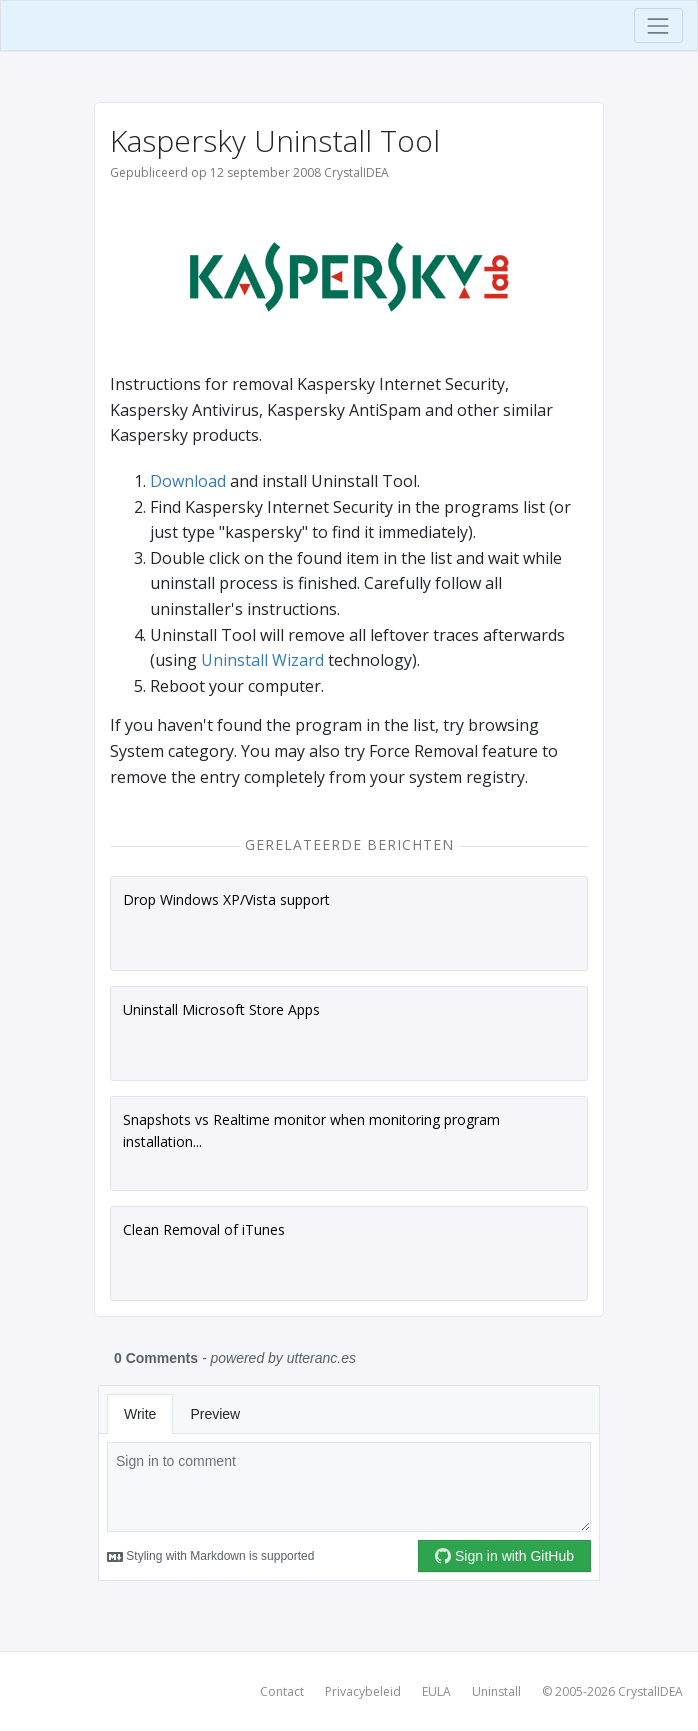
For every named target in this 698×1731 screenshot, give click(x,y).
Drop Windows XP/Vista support (226, 899)
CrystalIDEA (650, 1691)
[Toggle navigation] (658, 25)
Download (188, 481)
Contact (282, 1691)
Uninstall (496, 1691)
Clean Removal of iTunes (204, 1229)
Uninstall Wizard (262, 660)
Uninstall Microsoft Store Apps (221, 1009)
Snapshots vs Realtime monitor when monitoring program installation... (311, 1130)
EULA (436, 1691)
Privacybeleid (363, 1691)
